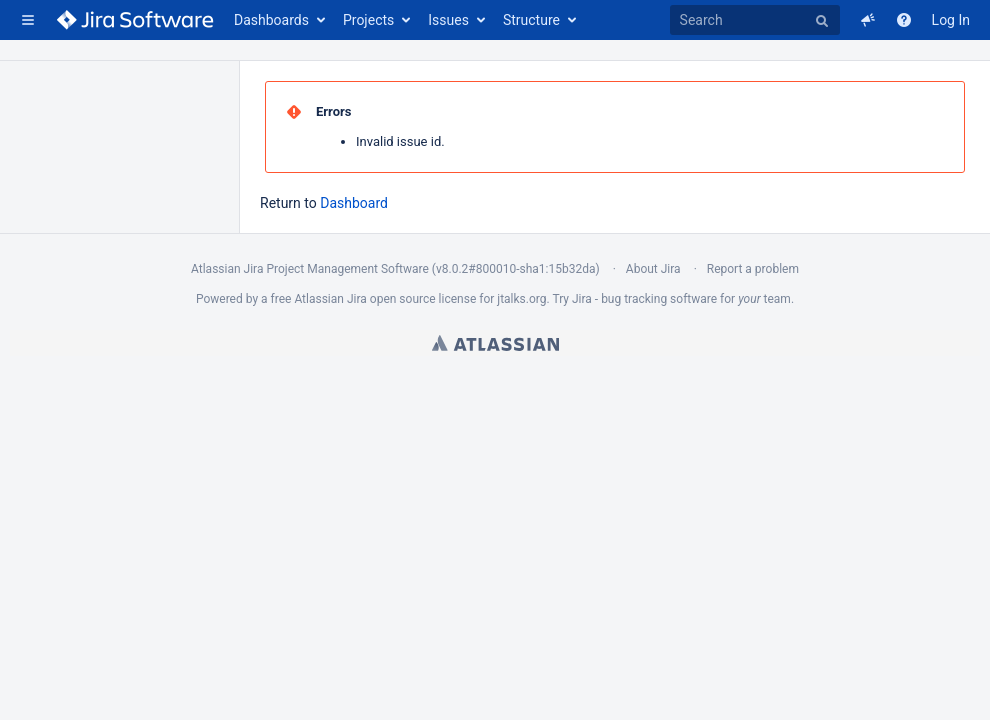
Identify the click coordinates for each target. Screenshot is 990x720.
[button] (28, 20)
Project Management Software (347, 269)
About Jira (653, 269)
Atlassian (495, 343)
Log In (951, 20)
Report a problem (753, 269)
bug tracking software (659, 299)
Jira (357, 299)
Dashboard (354, 203)
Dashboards (271, 20)
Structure (531, 20)
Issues (448, 20)
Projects (368, 20)
